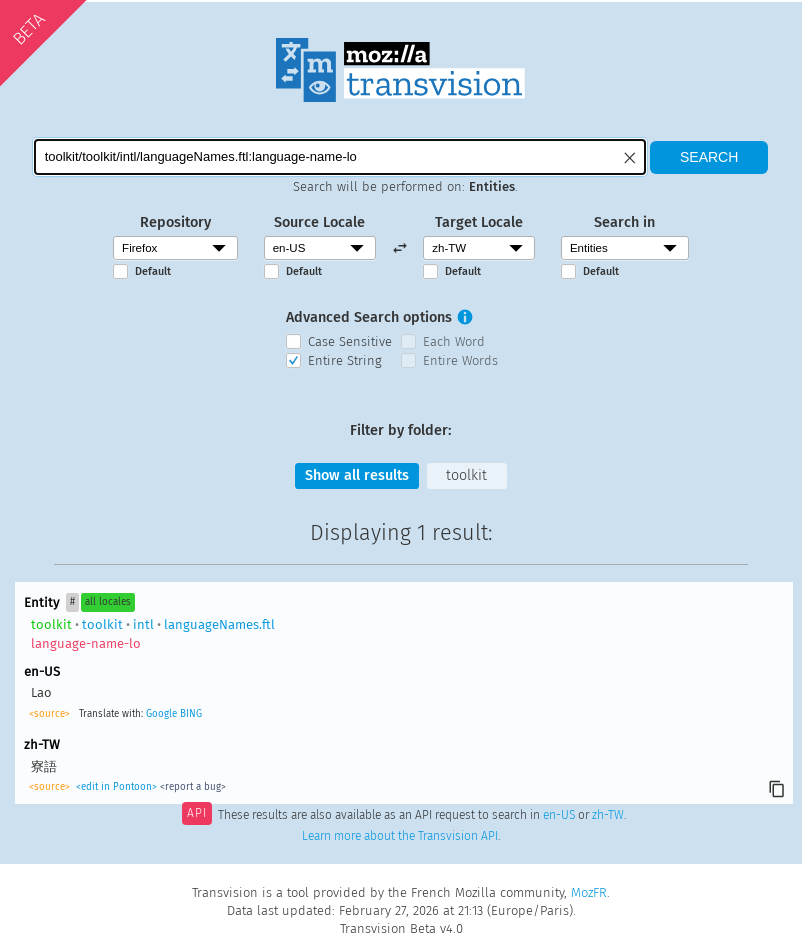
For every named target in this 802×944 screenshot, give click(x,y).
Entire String (345, 360)
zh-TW (608, 815)
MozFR (589, 892)
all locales (108, 602)
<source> (49, 714)
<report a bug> (193, 787)
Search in (624, 222)
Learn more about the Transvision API (400, 836)
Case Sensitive (350, 341)
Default (153, 271)
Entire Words (460, 360)
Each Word (454, 341)
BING (191, 714)
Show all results (357, 475)
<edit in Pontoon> (116, 787)
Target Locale (479, 222)
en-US (559, 815)
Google (161, 714)
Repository (175, 222)
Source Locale (319, 222)
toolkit (466, 475)
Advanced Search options (369, 317)
